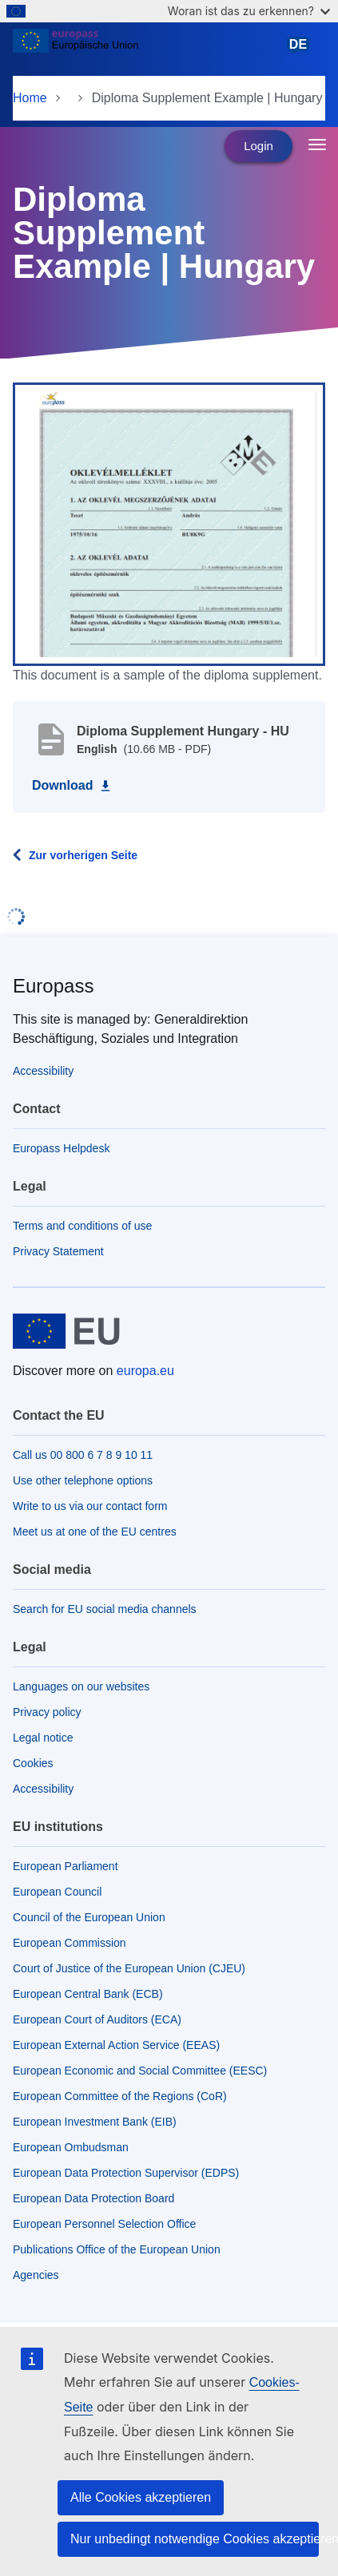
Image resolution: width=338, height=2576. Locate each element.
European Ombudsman (71, 2147)
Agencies (36, 2275)
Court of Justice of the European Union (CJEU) (129, 1968)
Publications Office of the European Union (117, 2249)
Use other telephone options (83, 1480)
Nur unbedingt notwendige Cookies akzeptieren (194, 2539)
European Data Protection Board (93, 2198)
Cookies (33, 1763)
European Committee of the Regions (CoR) (120, 2096)
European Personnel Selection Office (104, 2223)
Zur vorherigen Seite (83, 855)
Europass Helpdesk (61, 1148)
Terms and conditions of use (82, 1225)
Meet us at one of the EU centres (95, 1531)
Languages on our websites (81, 1686)
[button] (169, 523)
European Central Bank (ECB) (88, 1993)
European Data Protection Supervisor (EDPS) (126, 2172)
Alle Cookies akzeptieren (140, 2497)
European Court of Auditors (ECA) (97, 2019)
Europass (53, 986)
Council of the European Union (89, 1917)
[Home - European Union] (145, 51)
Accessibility (43, 1070)
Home (30, 98)
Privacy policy (47, 1712)
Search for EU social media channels (105, 1609)
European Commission (69, 1942)
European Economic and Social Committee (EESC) (140, 2070)
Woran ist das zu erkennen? (249, 11)
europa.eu (145, 1370)
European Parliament (65, 1866)
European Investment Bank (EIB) (95, 2121)
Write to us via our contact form (90, 1506)
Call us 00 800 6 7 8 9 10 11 (83, 1455)
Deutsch (301, 50)
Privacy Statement (58, 1251)
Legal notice (43, 1737)
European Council (57, 1891)
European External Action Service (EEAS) (116, 2045)
